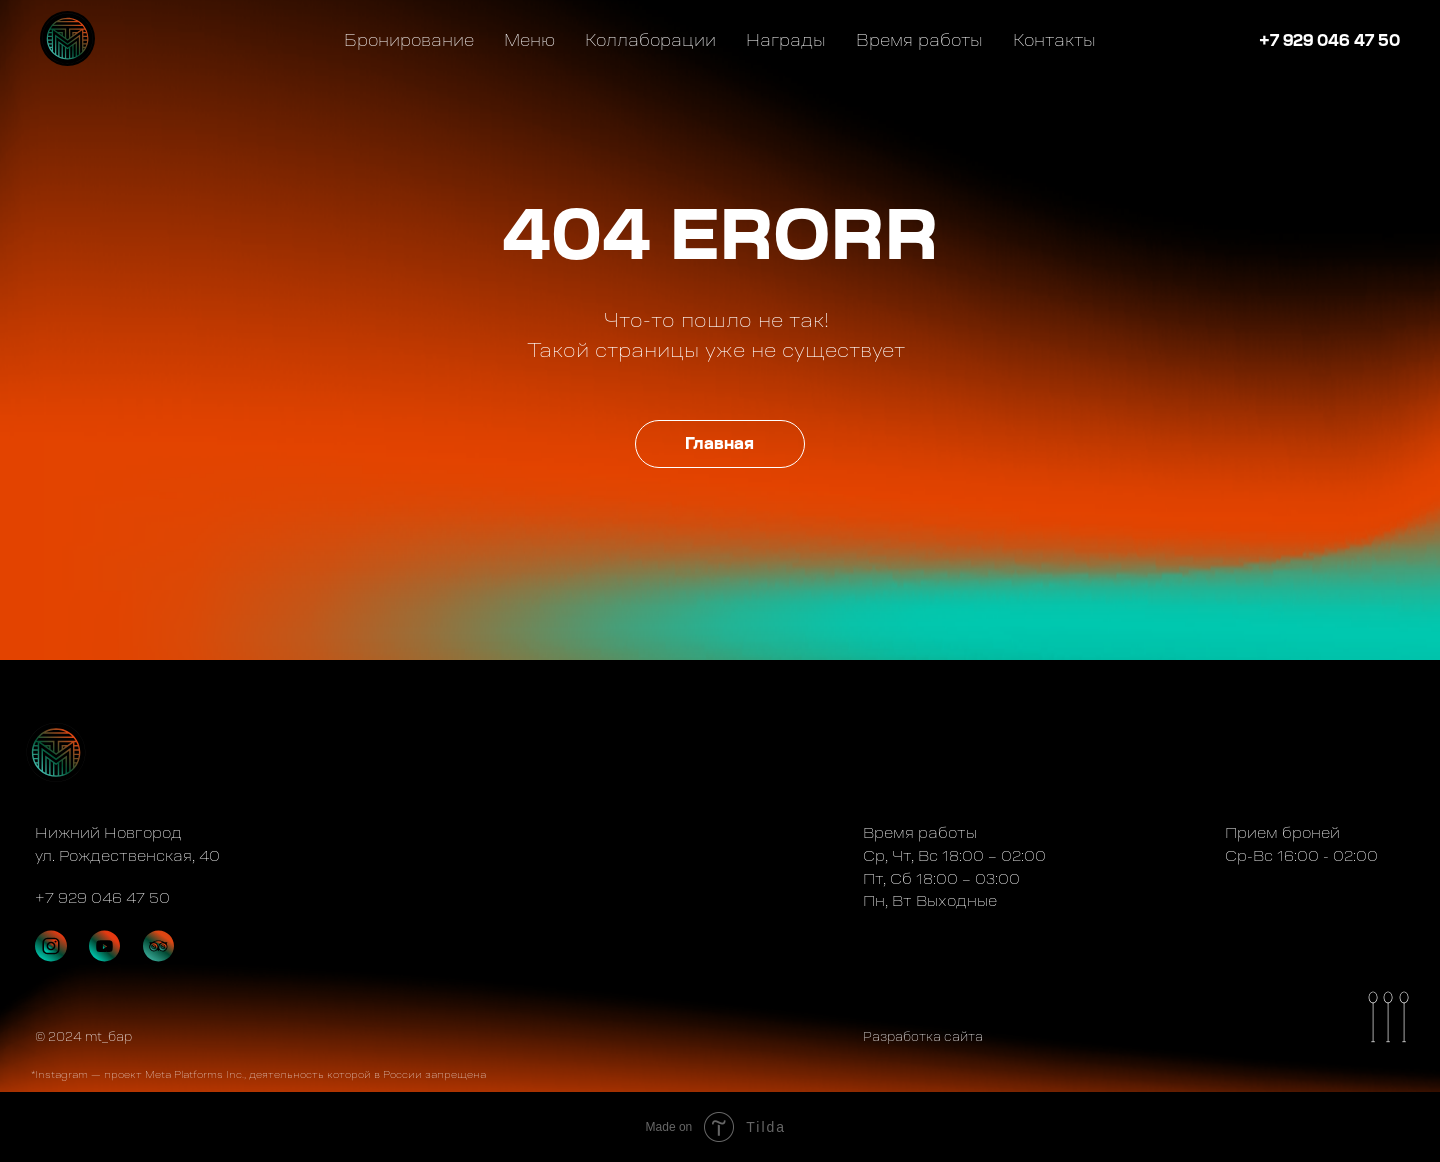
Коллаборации (650, 40)
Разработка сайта (923, 1037)
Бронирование (409, 40)
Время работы (919, 40)
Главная (719, 443)
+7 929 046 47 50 (1329, 40)
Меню (529, 40)
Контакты (1054, 40)
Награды (786, 40)
